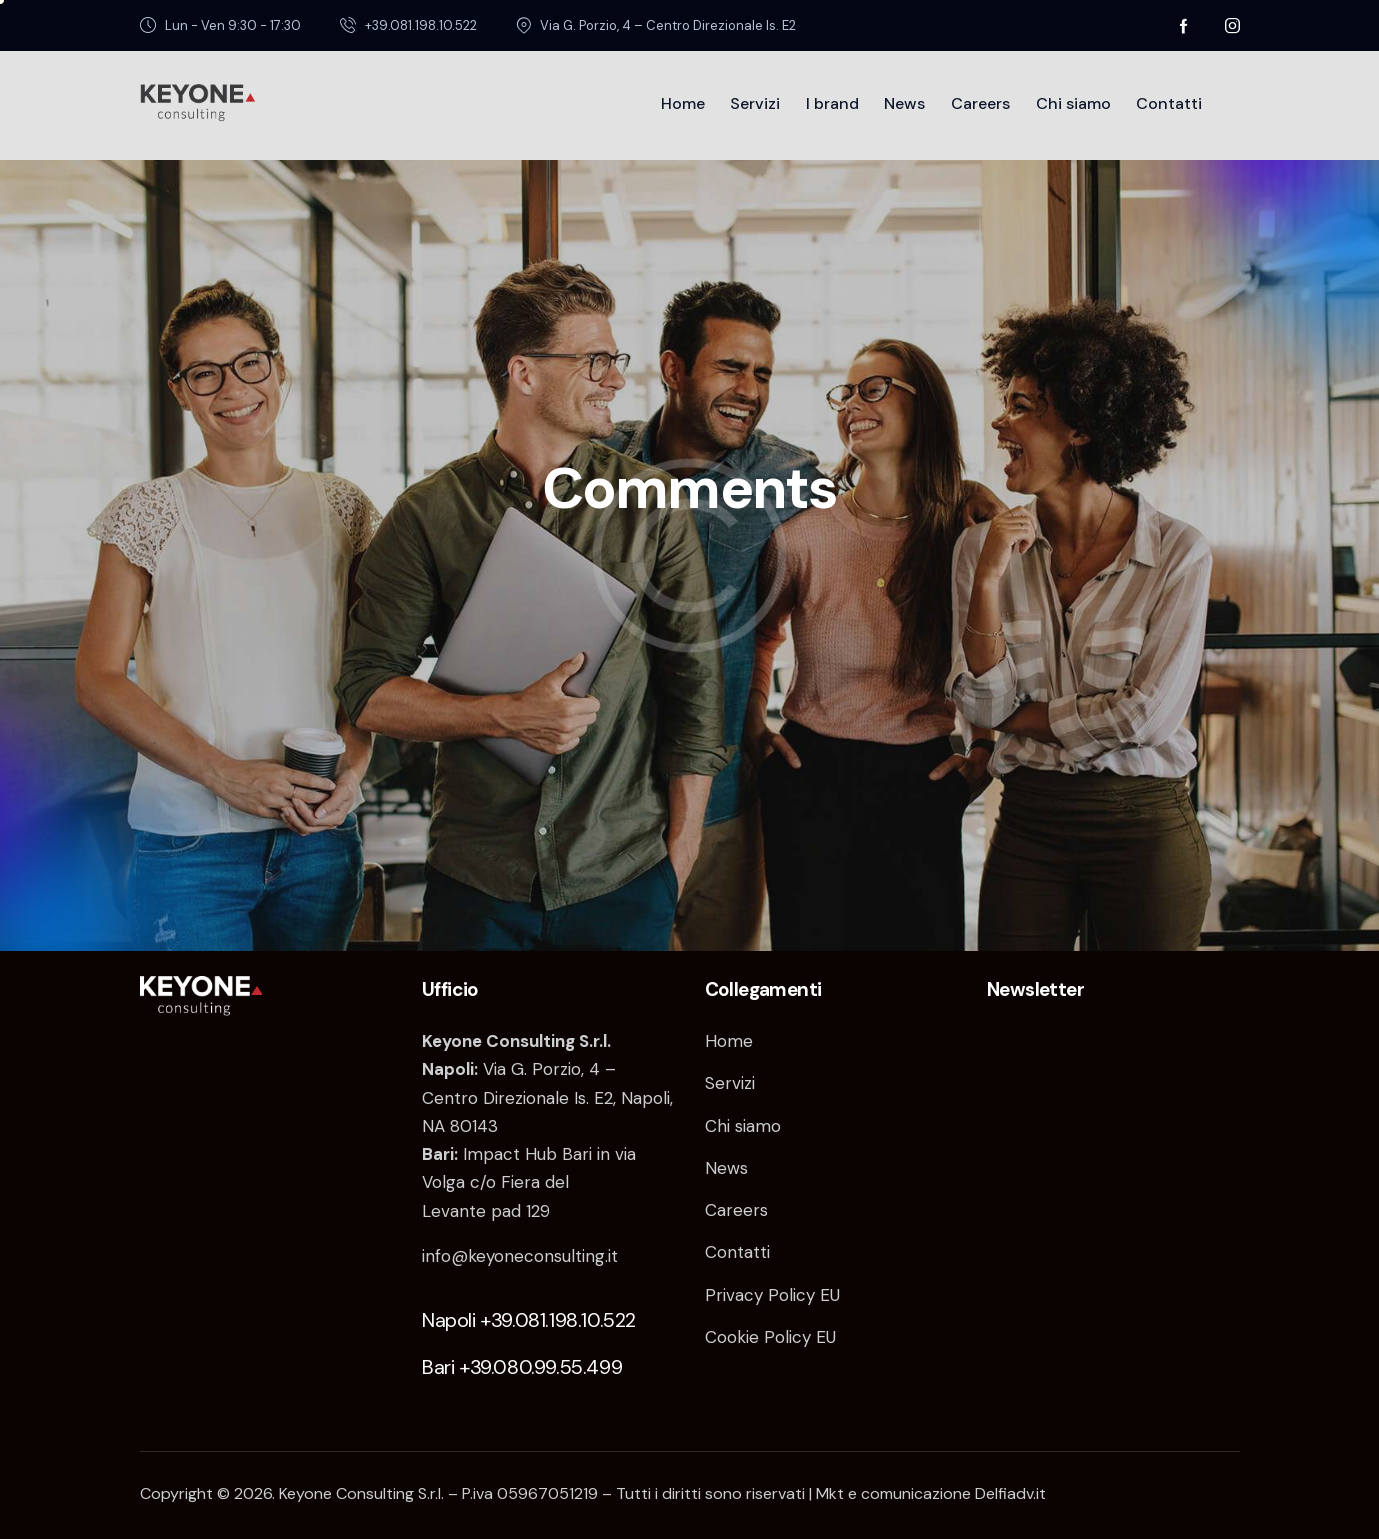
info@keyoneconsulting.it (520, 1256)
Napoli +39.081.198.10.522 (529, 1320)
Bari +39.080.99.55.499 (522, 1367)
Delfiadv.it (1010, 1493)
